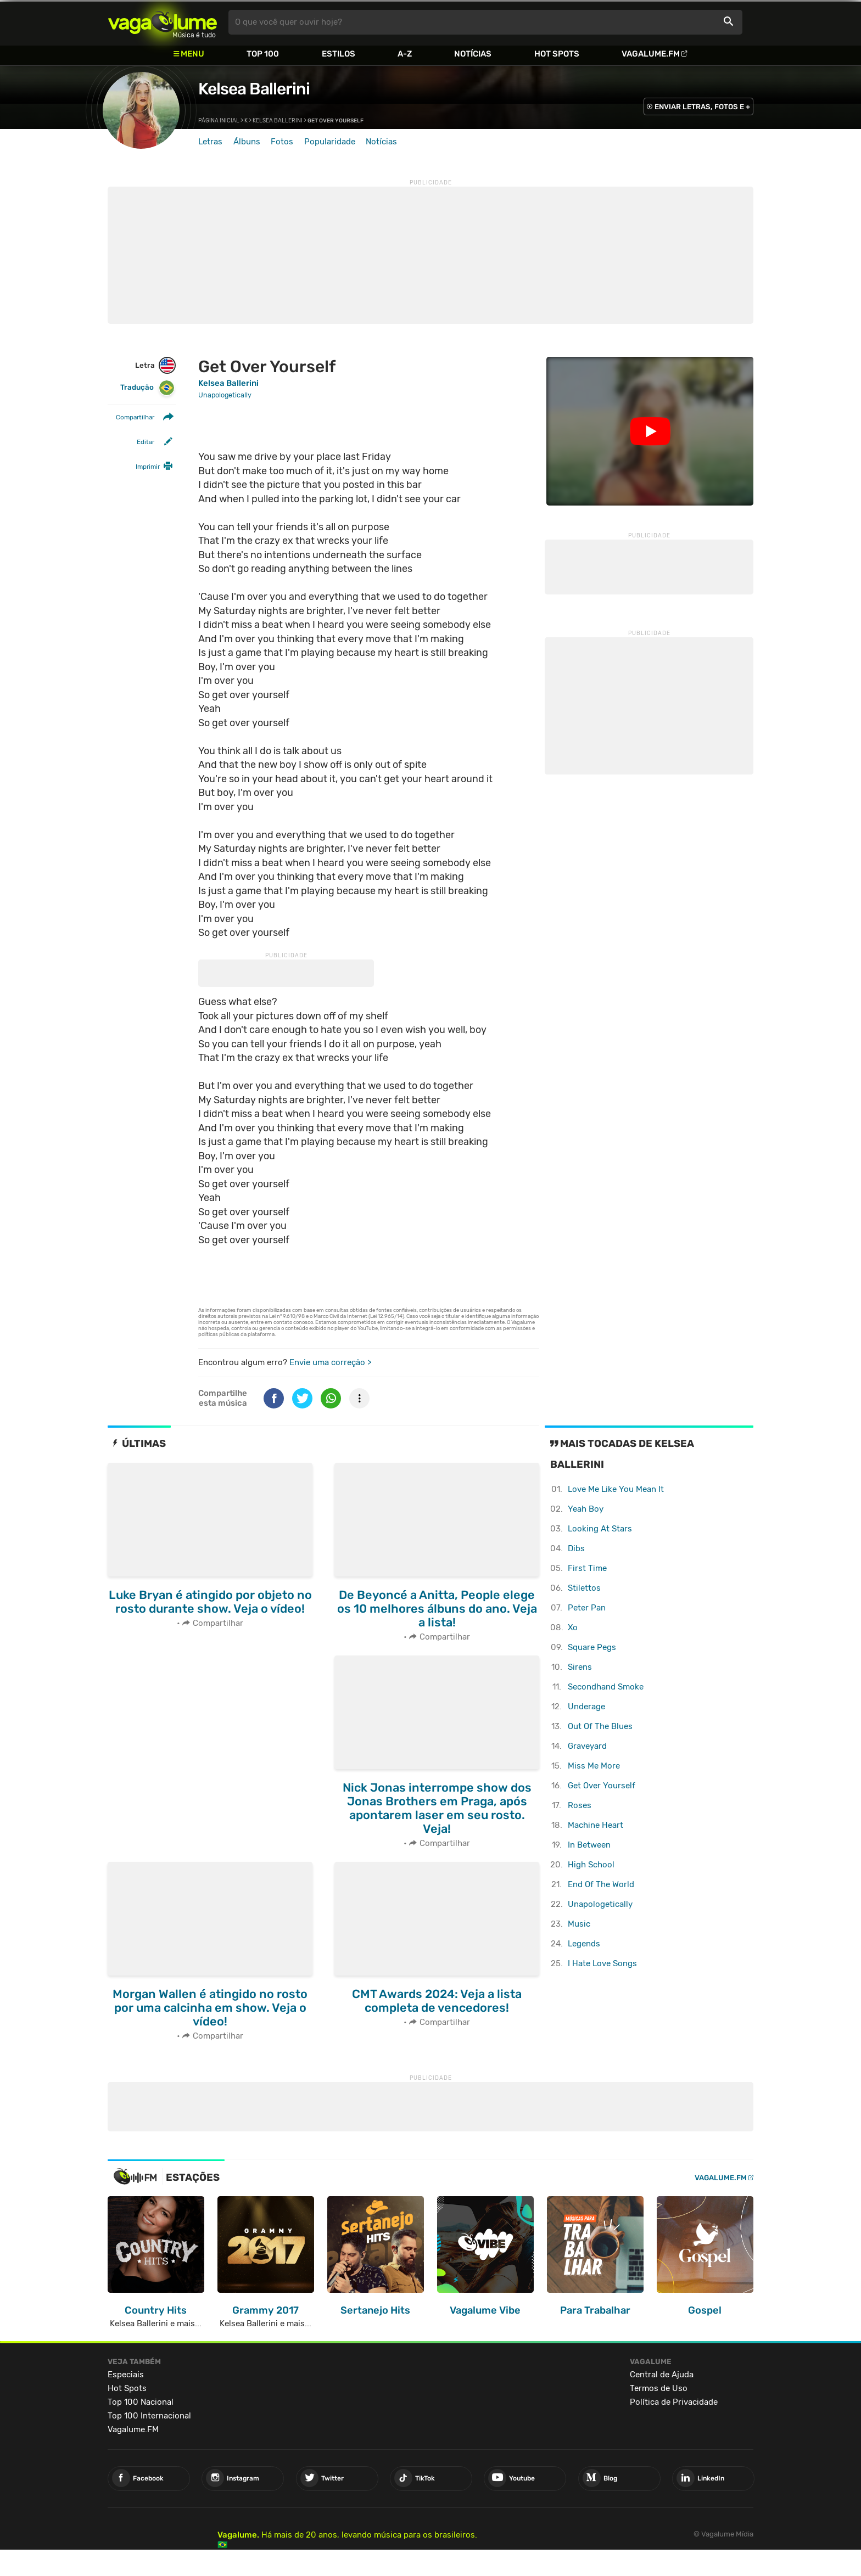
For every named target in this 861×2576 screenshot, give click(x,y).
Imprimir (148, 466)
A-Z (405, 54)
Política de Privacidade (674, 2402)
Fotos (282, 142)
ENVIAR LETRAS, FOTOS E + (702, 107)
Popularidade (329, 142)
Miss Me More (594, 1766)
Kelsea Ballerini (254, 89)
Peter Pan (587, 1608)
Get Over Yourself (601, 1786)
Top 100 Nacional (141, 2402)
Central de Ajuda (662, 2374)
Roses (579, 1805)
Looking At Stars (600, 1529)
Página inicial (218, 120)
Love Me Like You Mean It (616, 1489)
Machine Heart (595, 1825)
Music (579, 1924)
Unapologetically (600, 1904)
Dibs (576, 1548)
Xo (573, 1627)
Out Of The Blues (600, 1726)
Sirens (580, 1667)
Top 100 (263, 54)
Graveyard (587, 1746)
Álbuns (246, 142)
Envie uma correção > (330, 1362)
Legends (584, 1944)
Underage (586, 1706)
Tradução (147, 388)
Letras (210, 142)
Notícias (472, 54)
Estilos (338, 54)
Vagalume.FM (651, 54)
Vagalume (162, 22)
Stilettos (584, 1588)
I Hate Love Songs (602, 1963)
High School (591, 1865)
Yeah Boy (585, 1509)
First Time (587, 1568)
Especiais (126, 2374)
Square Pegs (592, 1647)
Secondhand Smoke (606, 1687)
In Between (589, 1845)
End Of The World (601, 1884)
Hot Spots (556, 54)
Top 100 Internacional (149, 2416)
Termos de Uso (658, 2388)
